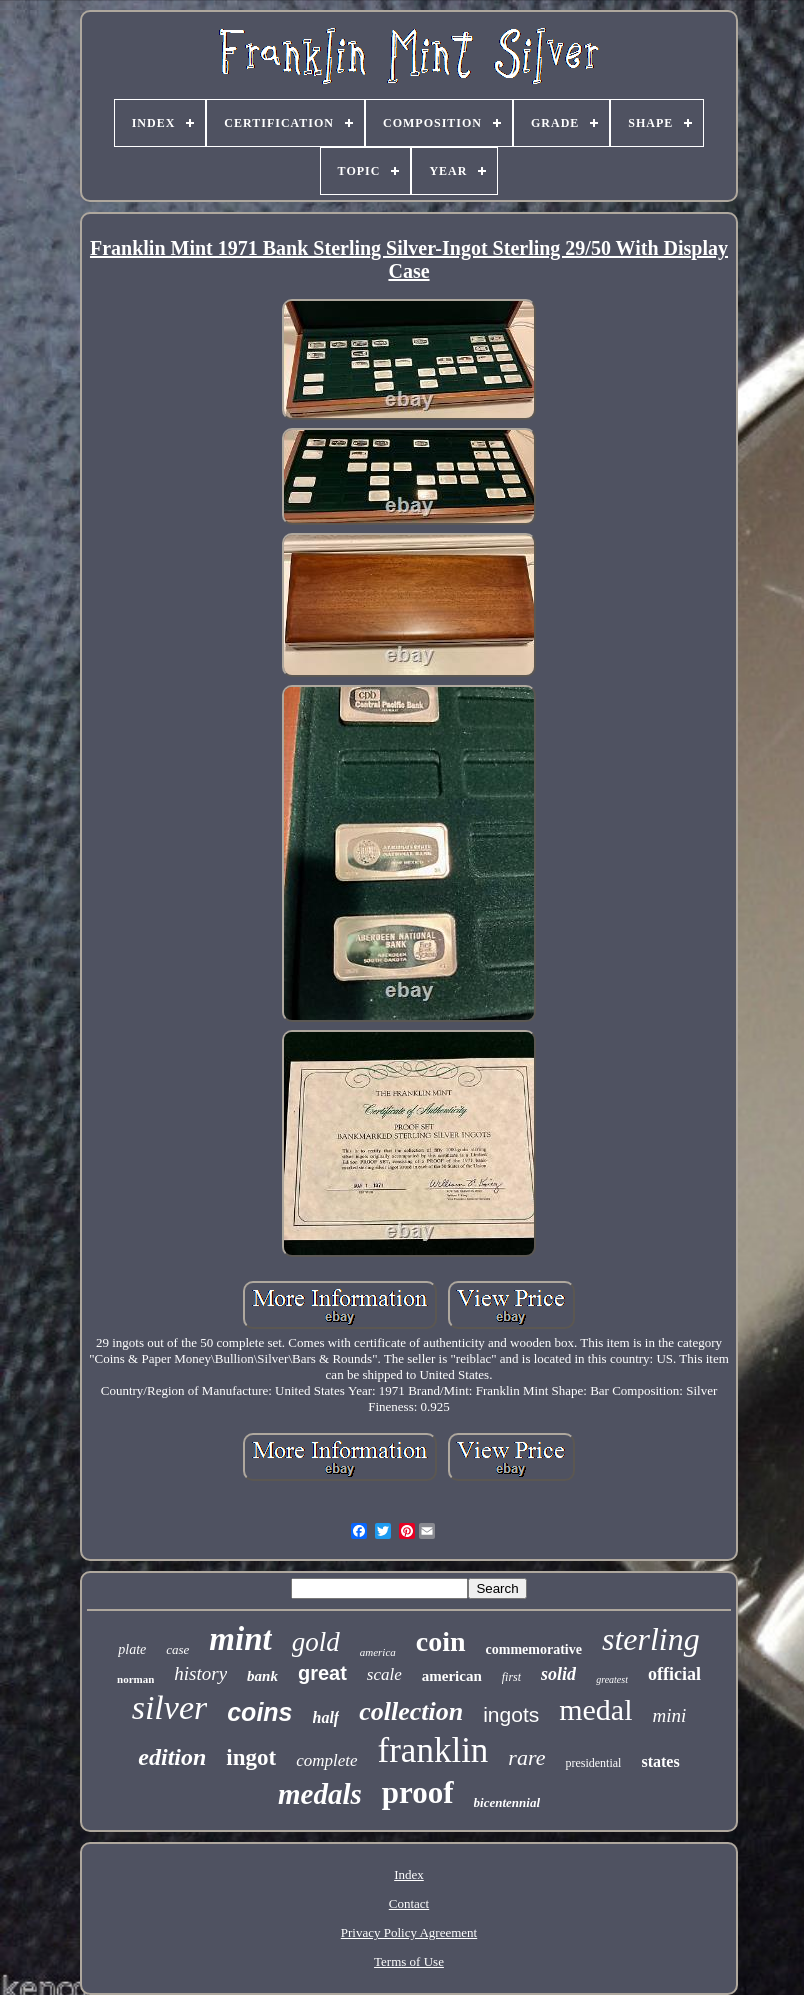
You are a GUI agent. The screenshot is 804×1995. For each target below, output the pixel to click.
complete (326, 1760)
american (452, 1676)
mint (240, 1639)
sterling (651, 1639)
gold (316, 1642)
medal (595, 1709)
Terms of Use (409, 1961)
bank (262, 1676)
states (660, 1761)
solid (558, 1674)
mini (670, 1715)
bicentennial (507, 1802)
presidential (593, 1763)
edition (172, 1757)
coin (441, 1641)
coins (259, 1712)
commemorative (534, 1649)
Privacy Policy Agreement (409, 1932)
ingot (251, 1757)
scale (384, 1674)
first (511, 1677)
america (378, 1652)
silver (170, 1707)
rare (526, 1757)
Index (409, 1874)
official (674, 1674)
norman (135, 1679)
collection (411, 1711)
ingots (511, 1714)
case (177, 1649)
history (200, 1673)
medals (320, 1794)
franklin (433, 1750)
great (322, 1673)
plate (132, 1649)
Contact (409, 1903)
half (326, 1717)
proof (418, 1792)
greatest (612, 1679)
